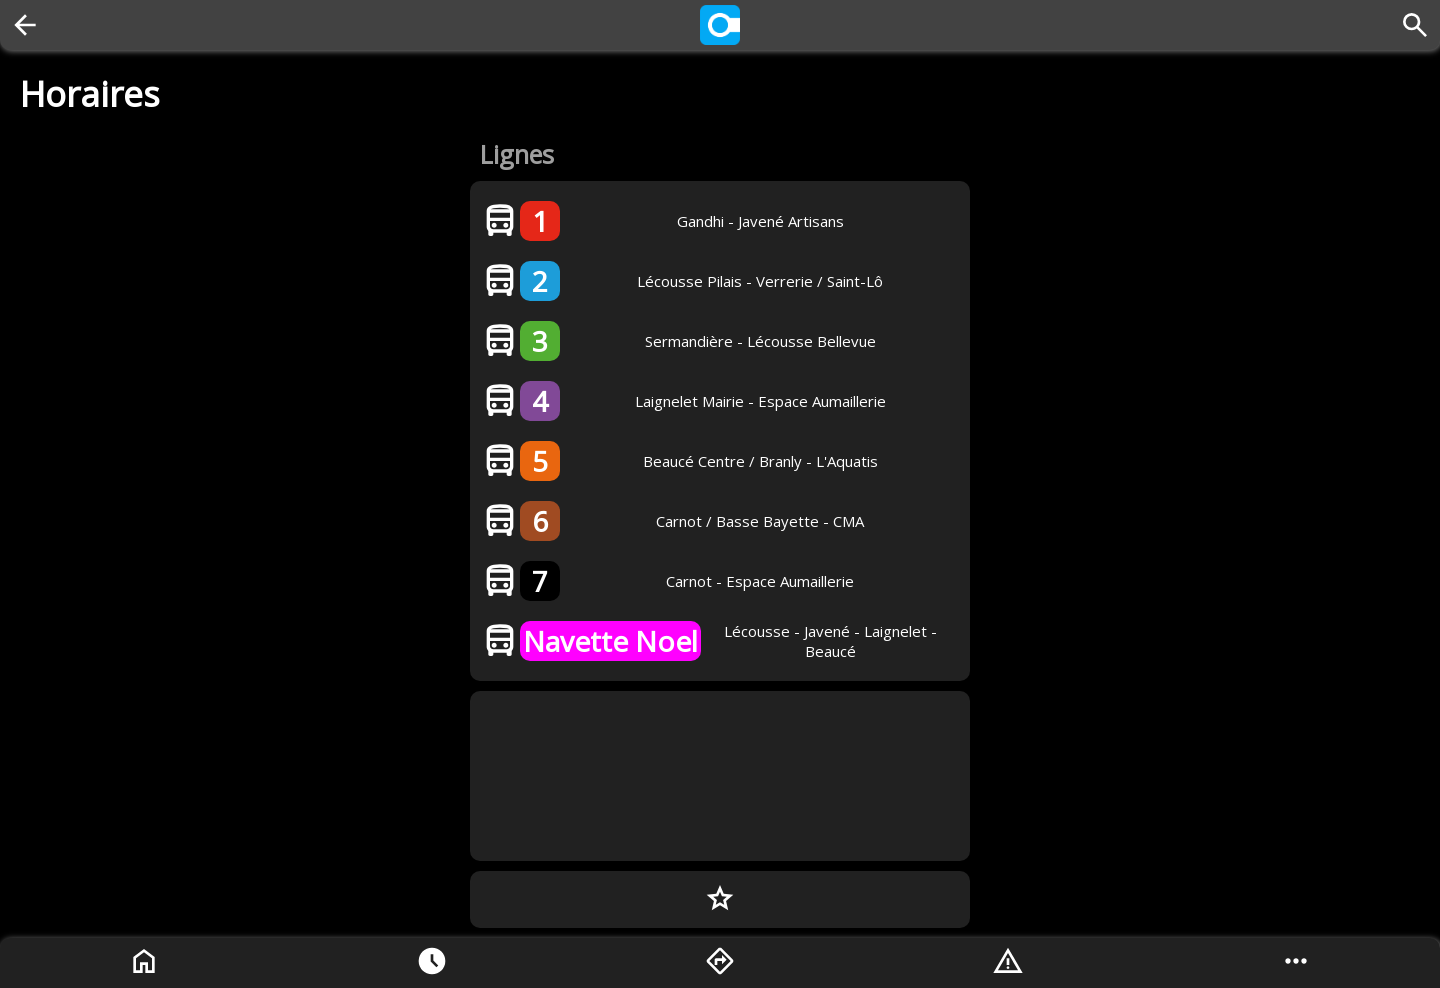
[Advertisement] (720, 776)
